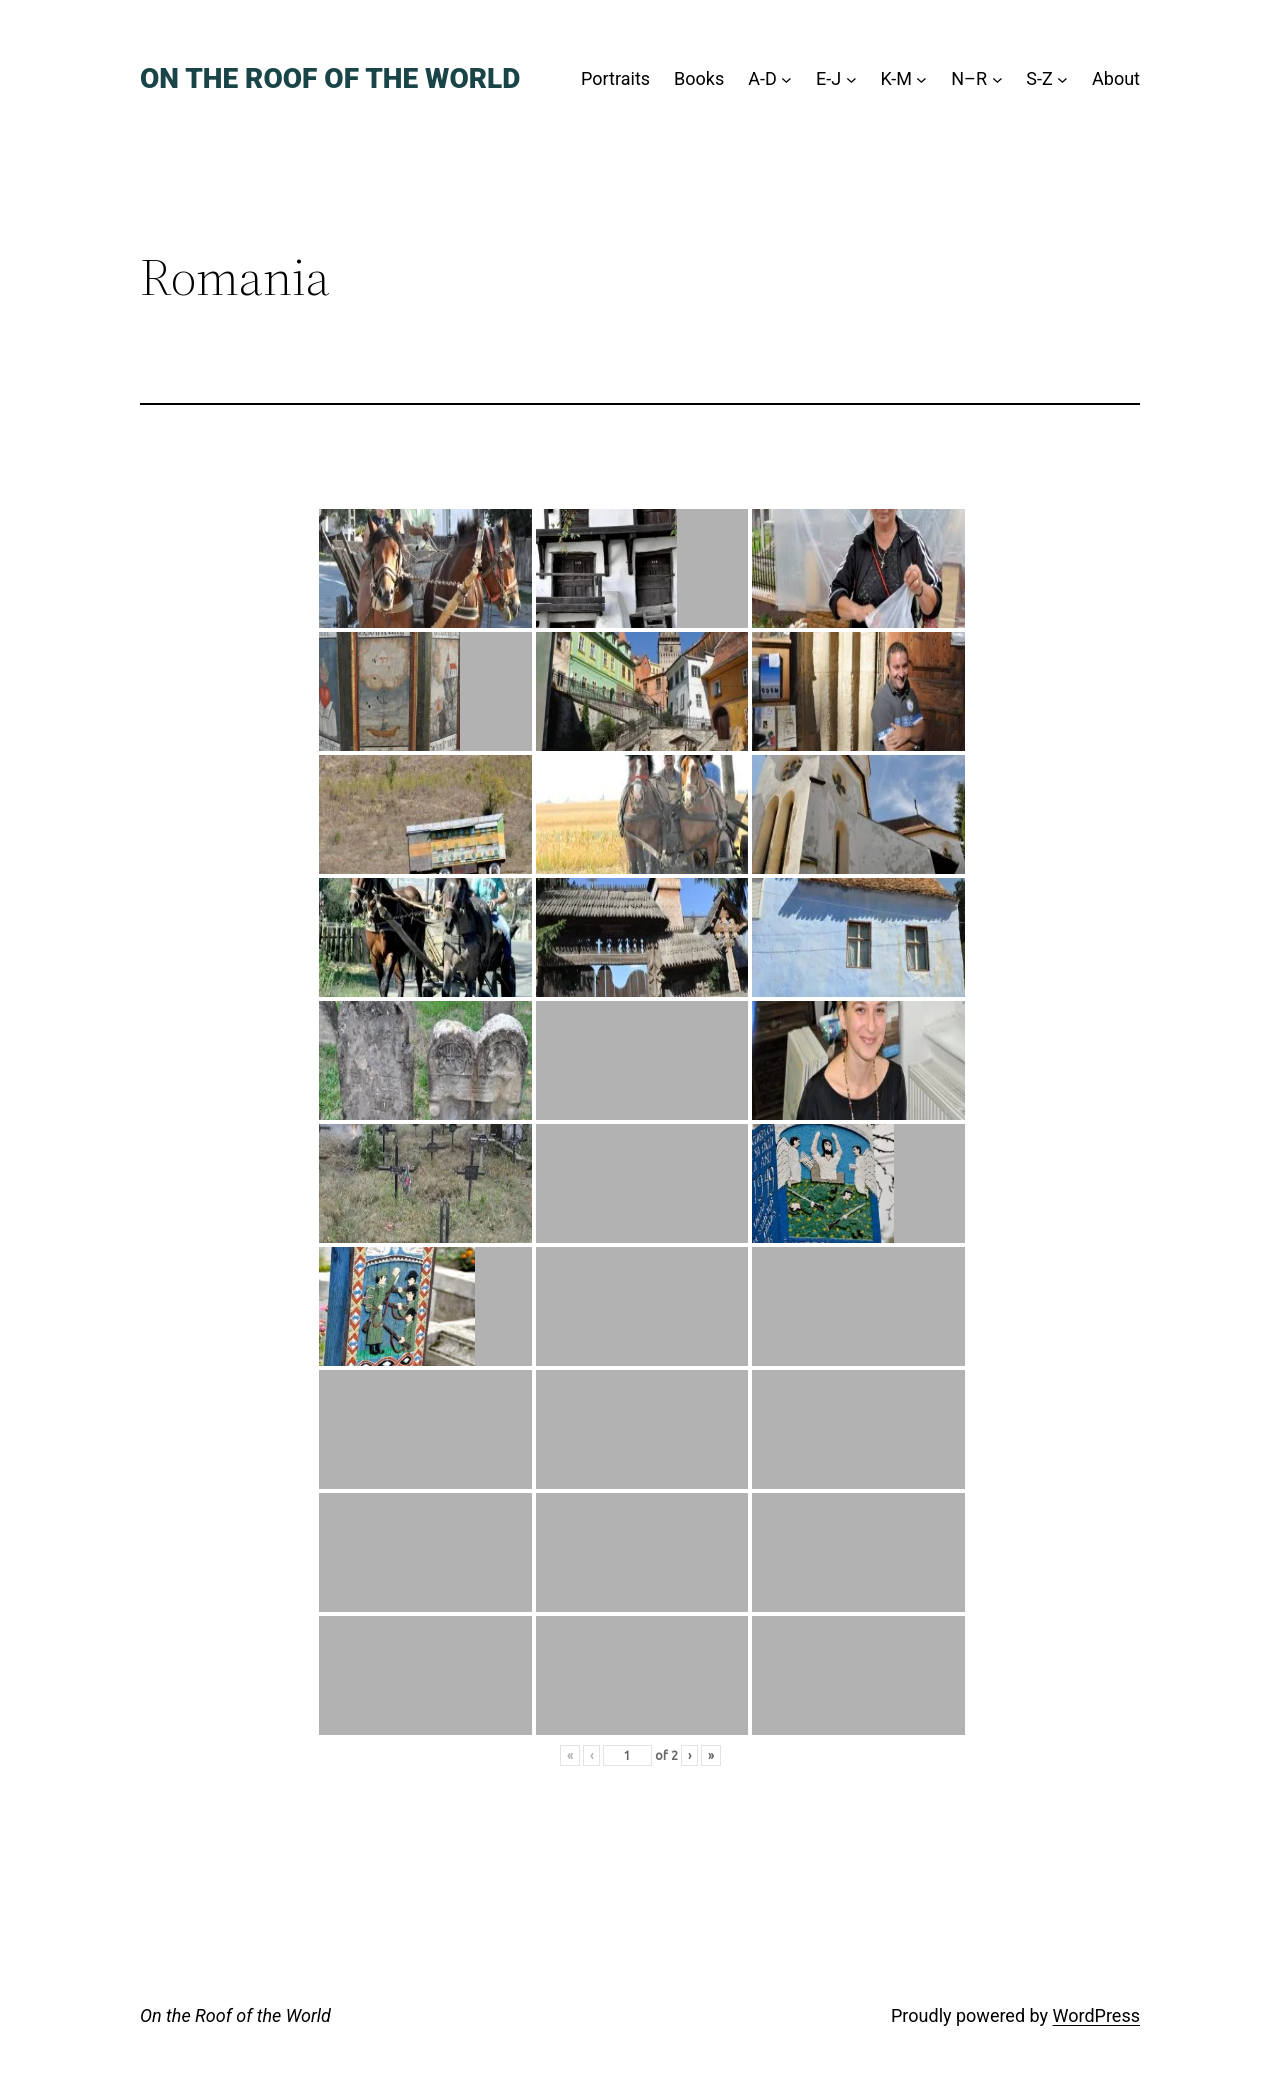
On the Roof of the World (330, 78)
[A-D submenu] (786, 79)
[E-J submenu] (851, 79)
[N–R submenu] (997, 79)
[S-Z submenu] (1062, 79)
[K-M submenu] (921, 79)
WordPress (1096, 2015)
